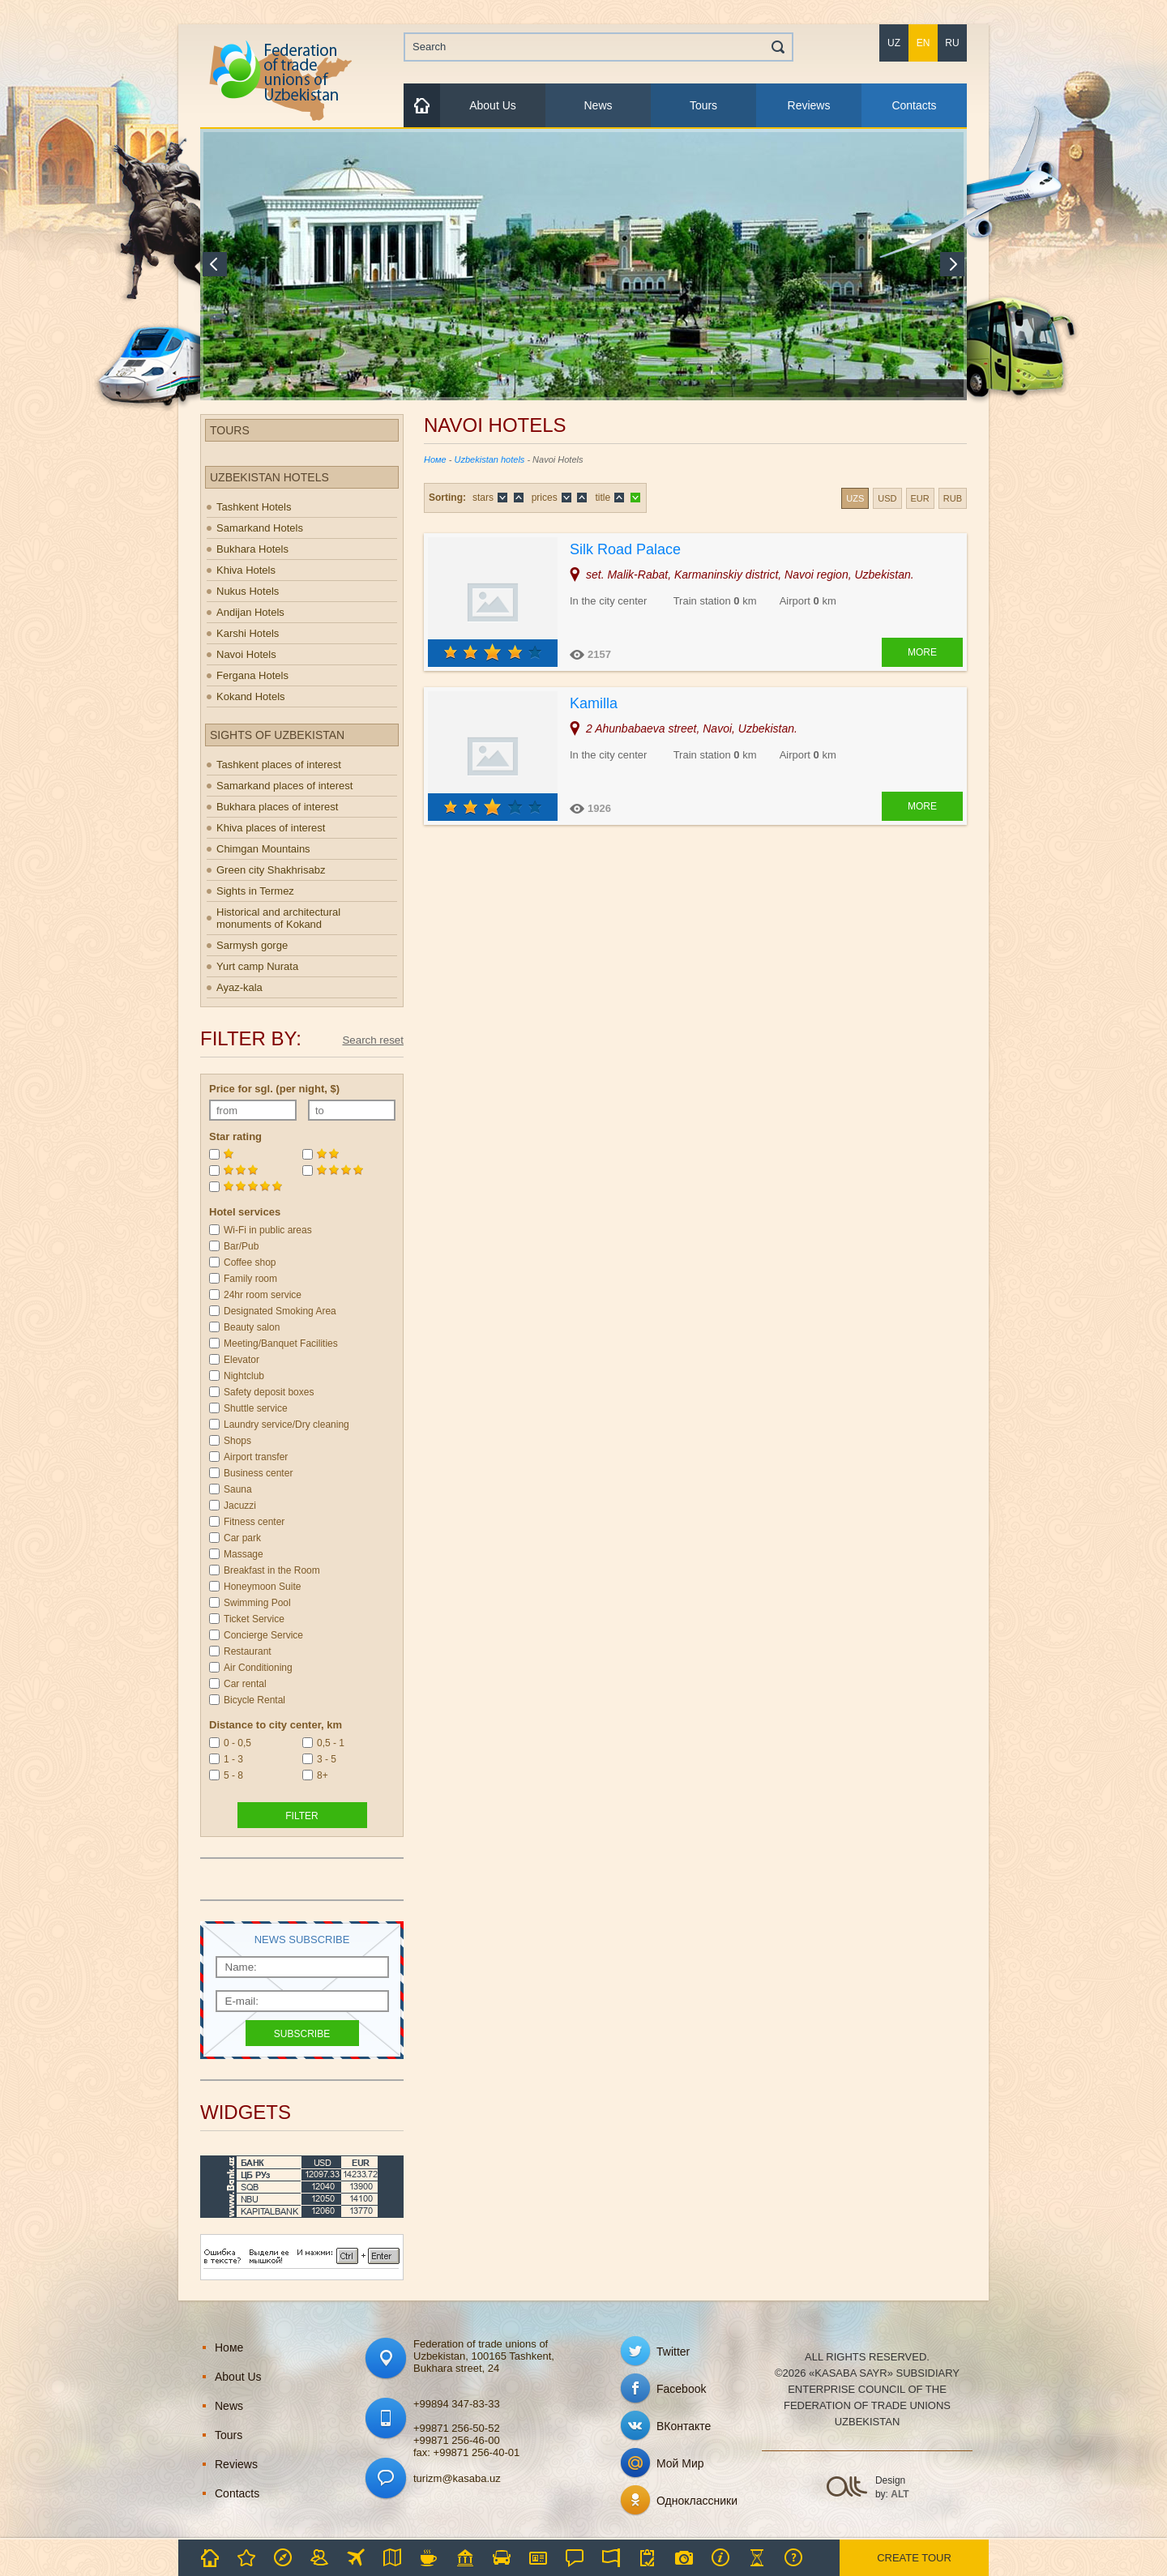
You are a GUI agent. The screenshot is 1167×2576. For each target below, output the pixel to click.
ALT (899, 2494)
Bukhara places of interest (277, 807)
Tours (703, 105)
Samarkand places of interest (284, 786)
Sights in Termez (255, 891)
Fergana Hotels (252, 675)
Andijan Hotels (250, 612)
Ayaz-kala (239, 987)
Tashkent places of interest (278, 764)
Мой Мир (680, 2463)
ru (952, 43)
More (922, 652)
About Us (492, 105)
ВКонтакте (683, 2426)
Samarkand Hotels (259, 528)
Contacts (913, 105)
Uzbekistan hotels (490, 459)
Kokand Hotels (250, 696)
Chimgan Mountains (263, 849)
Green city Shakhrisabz (270, 870)
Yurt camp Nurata (257, 966)
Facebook (681, 2388)
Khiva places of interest (270, 828)
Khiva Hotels (246, 570)
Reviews (809, 105)
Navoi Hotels (246, 654)
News (598, 105)
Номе (435, 459)
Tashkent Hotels (254, 507)
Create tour (914, 2558)
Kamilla (594, 703)
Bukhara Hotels (252, 549)
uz (893, 43)
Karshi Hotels (247, 633)
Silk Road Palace (625, 549)
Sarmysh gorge (252, 945)
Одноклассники (696, 2500)
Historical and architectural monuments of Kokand (278, 918)
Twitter (673, 2351)
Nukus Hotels (247, 591)
